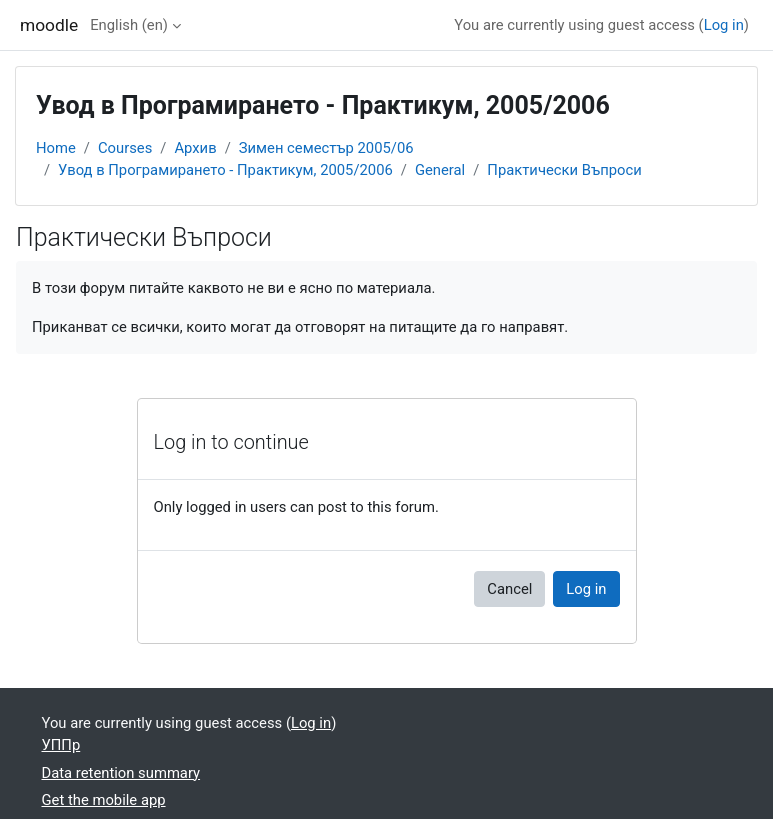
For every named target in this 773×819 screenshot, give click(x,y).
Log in (724, 25)
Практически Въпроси (564, 170)
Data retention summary (121, 773)
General (440, 170)
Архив (195, 148)
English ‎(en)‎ (129, 25)
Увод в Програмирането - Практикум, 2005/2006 (225, 170)
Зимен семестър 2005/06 (326, 148)
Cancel (509, 589)
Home (56, 148)
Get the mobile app (104, 800)
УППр (61, 745)
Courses (125, 148)
